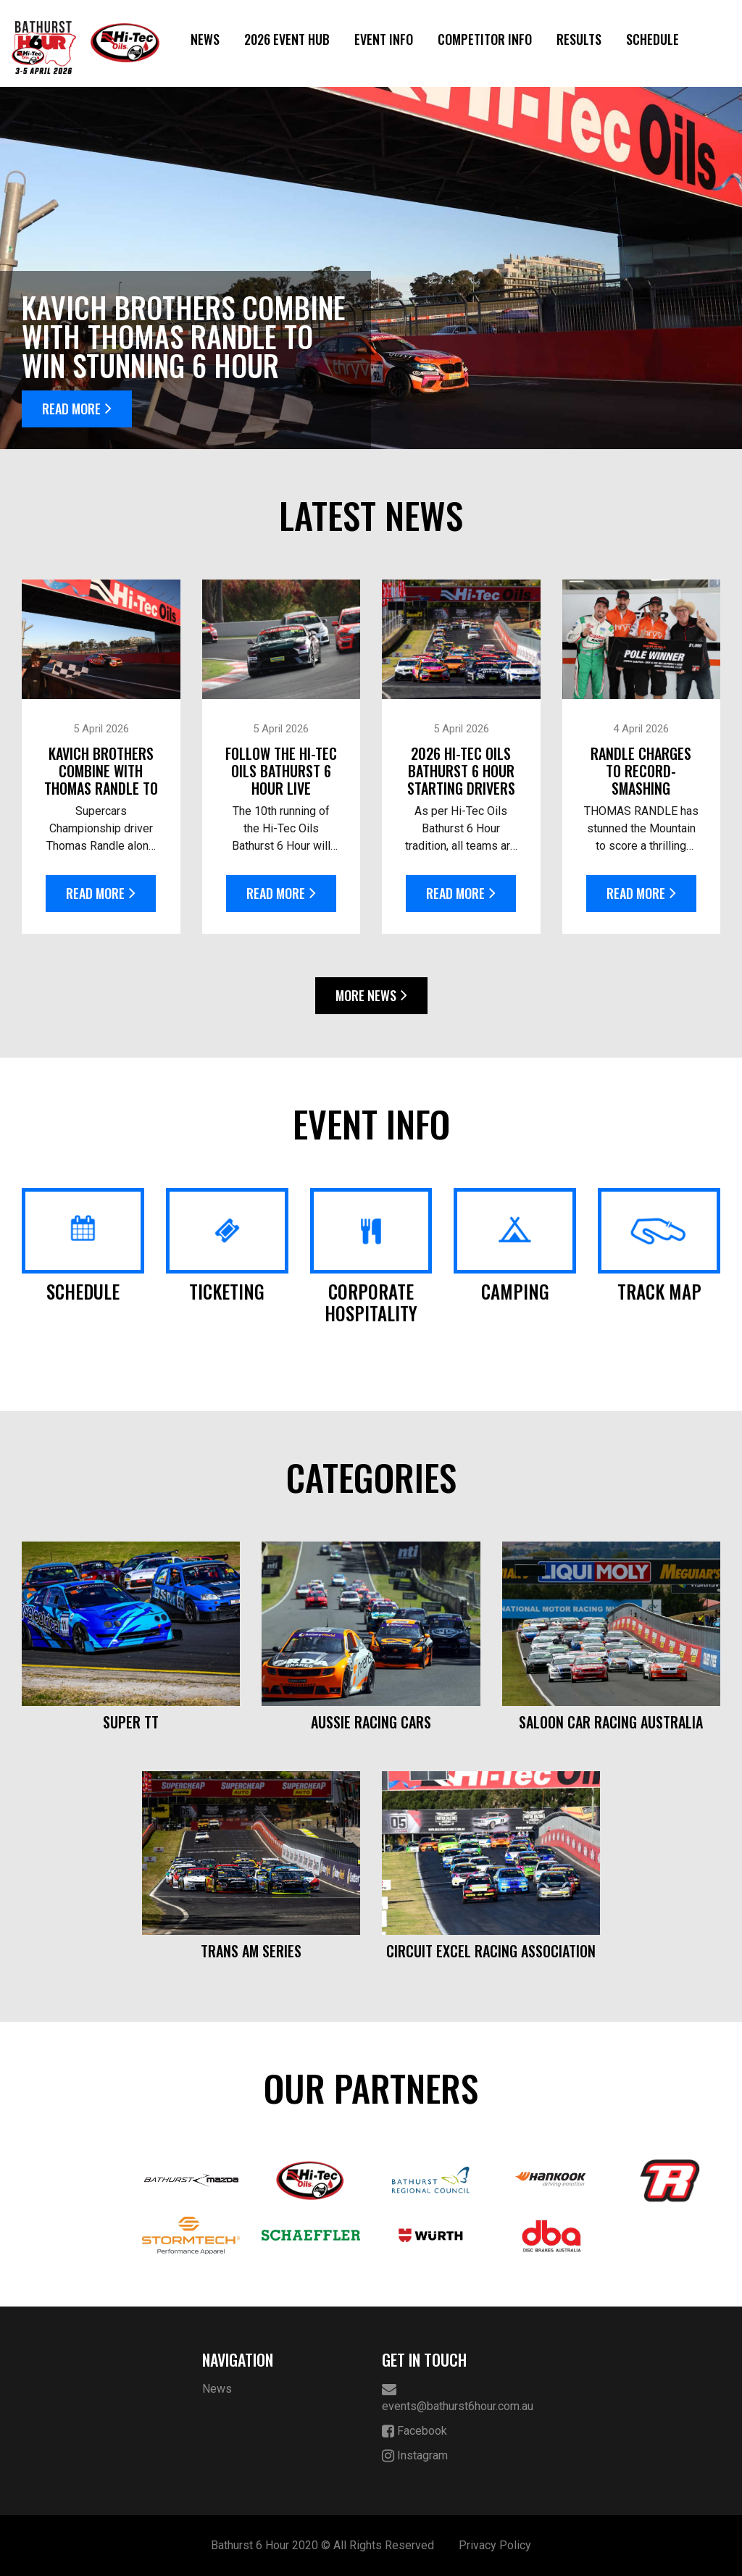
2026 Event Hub (287, 39)
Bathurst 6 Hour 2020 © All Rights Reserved (322, 2545)
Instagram (415, 2456)
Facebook (414, 2431)
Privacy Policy (495, 2545)
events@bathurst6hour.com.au (457, 2397)
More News (371, 995)
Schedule (652, 39)
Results (578, 39)
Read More (77, 408)
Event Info (383, 39)
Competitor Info (485, 39)
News (205, 39)
